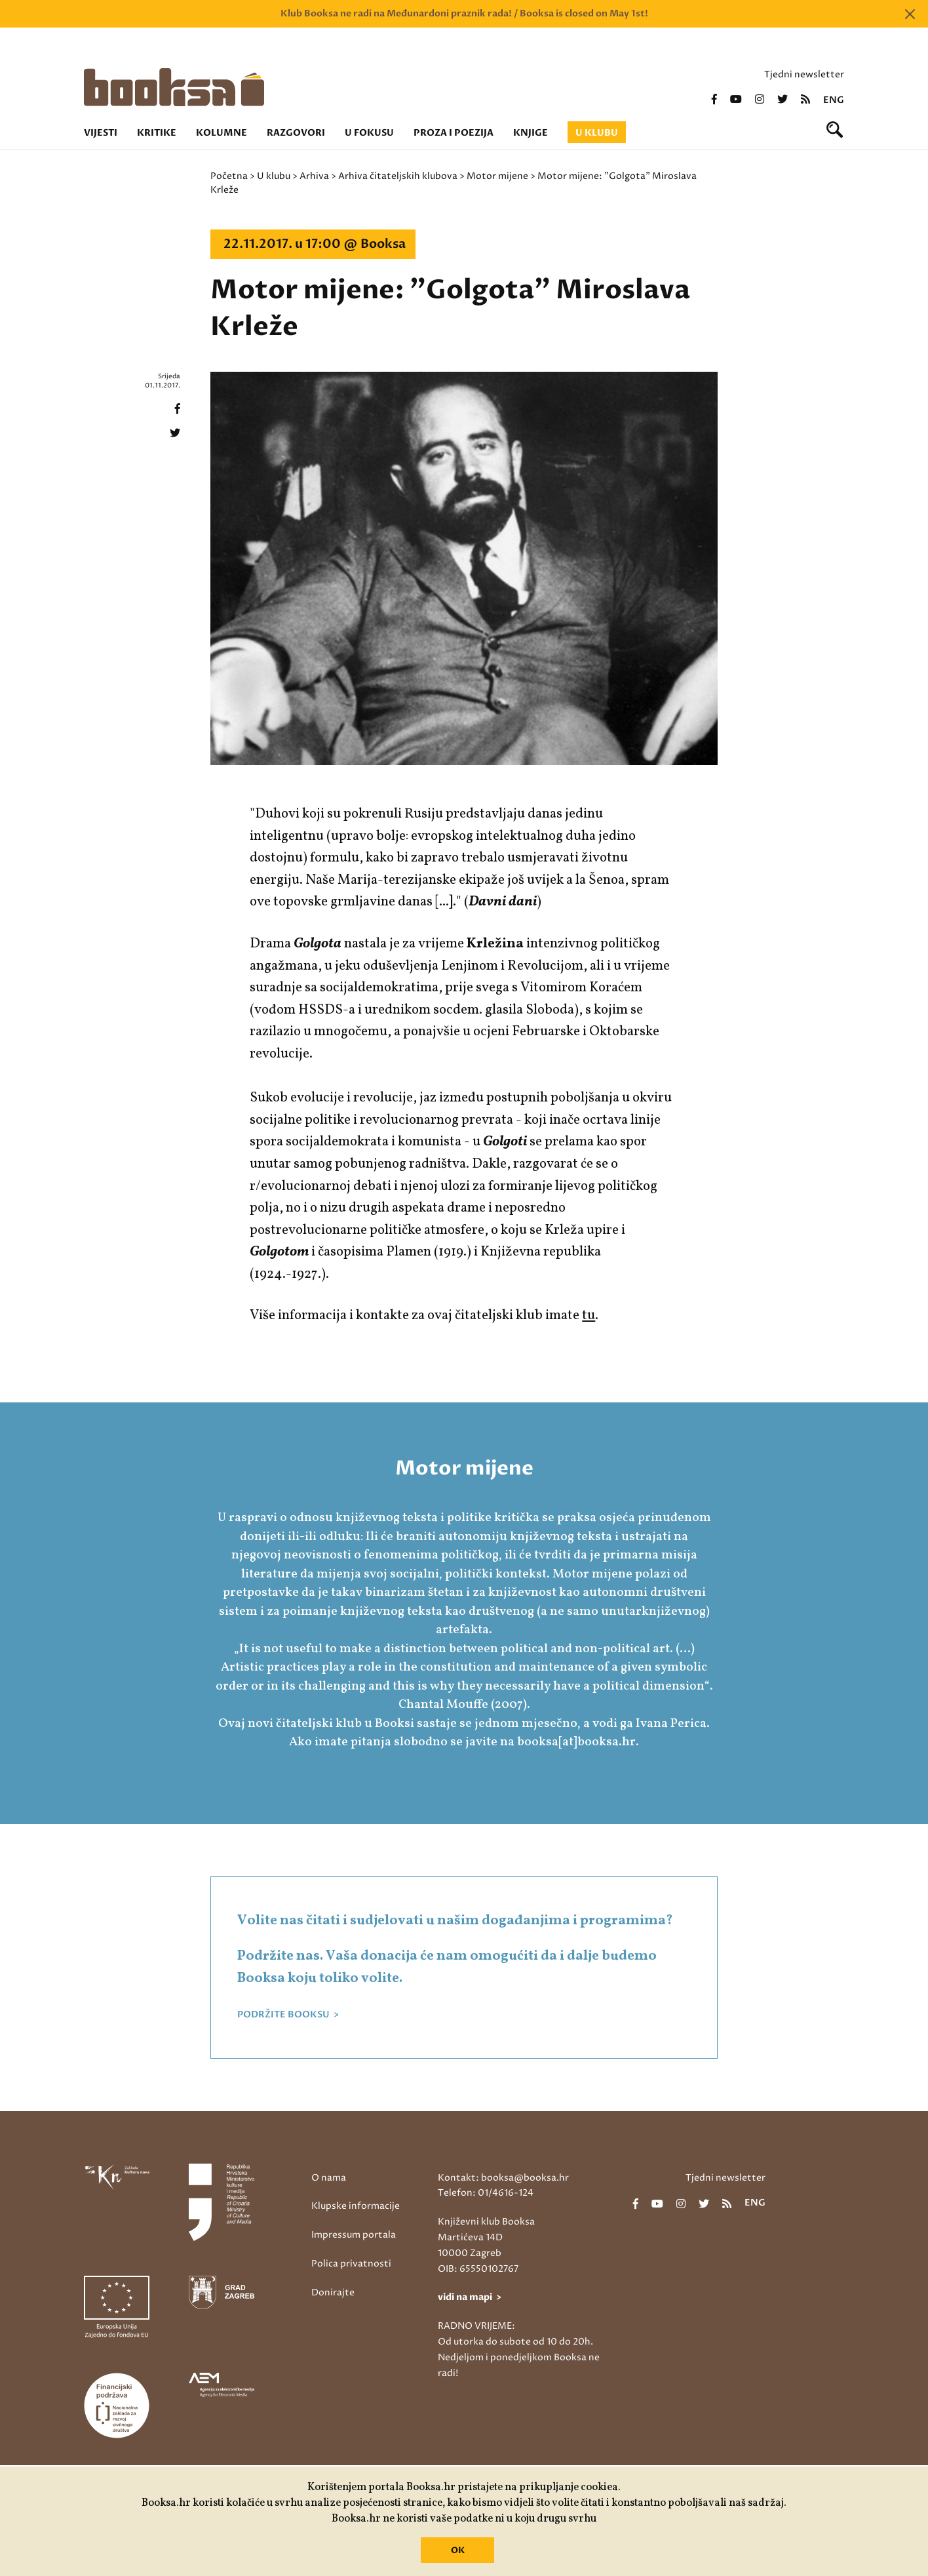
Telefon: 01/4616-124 (485, 2193)
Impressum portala (353, 2235)
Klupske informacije (355, 2206)
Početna (229, 176)
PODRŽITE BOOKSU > (288, 2015)
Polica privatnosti (351, 2263)
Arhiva (314, 176)
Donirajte (333, 2292)
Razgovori (296, 133)
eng (833, 100)
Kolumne (221, 133)
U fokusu (369, 133)
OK (458, 2550)
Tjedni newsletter (804, 74)
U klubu (596, 133)
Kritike (156, 133)
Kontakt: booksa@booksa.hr (503, 2177)
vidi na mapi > (469, 2297)
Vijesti (100, 133)
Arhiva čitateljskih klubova (397, 176)
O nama (328, 2177)
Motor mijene (497, 176)
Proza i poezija (453, 133)
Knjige (530, 133)
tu (588, 1315)
